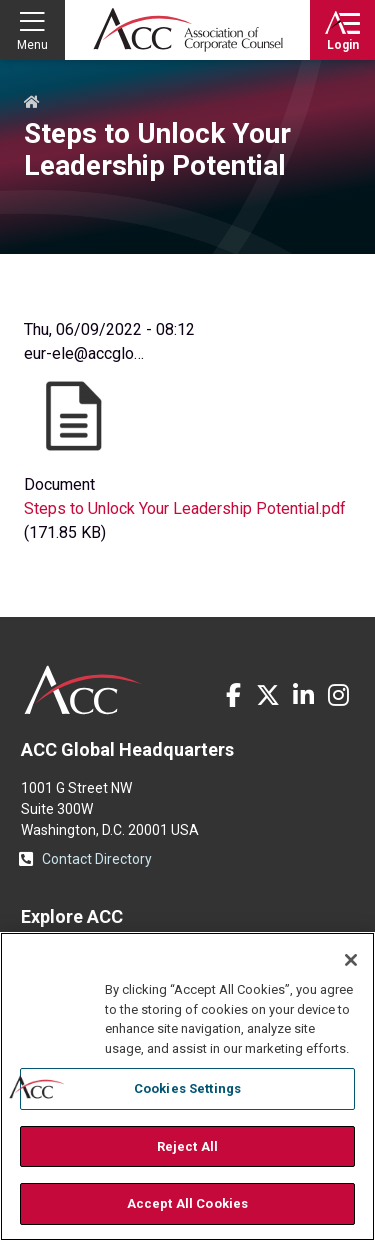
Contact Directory (97, 859)
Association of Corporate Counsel (188, 30)
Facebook (233, 695)
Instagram (338, 695)
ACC (83, 690)
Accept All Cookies (187, 1203)
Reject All (187, 1146)
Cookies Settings (187, 1088)
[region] (187, 1086)
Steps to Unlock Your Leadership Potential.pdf (185, 508)
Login (343, 45)
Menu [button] (32, 45)
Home (32, 103)
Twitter (268, 695)
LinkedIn (303, 695)
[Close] (351, 960)
